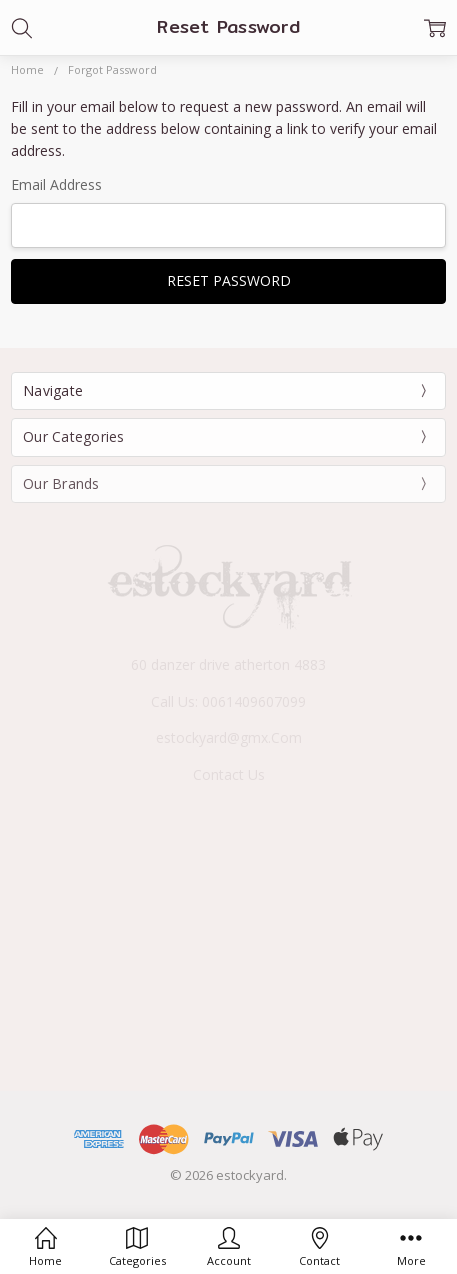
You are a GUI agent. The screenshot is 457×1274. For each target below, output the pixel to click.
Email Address (56, 184)
